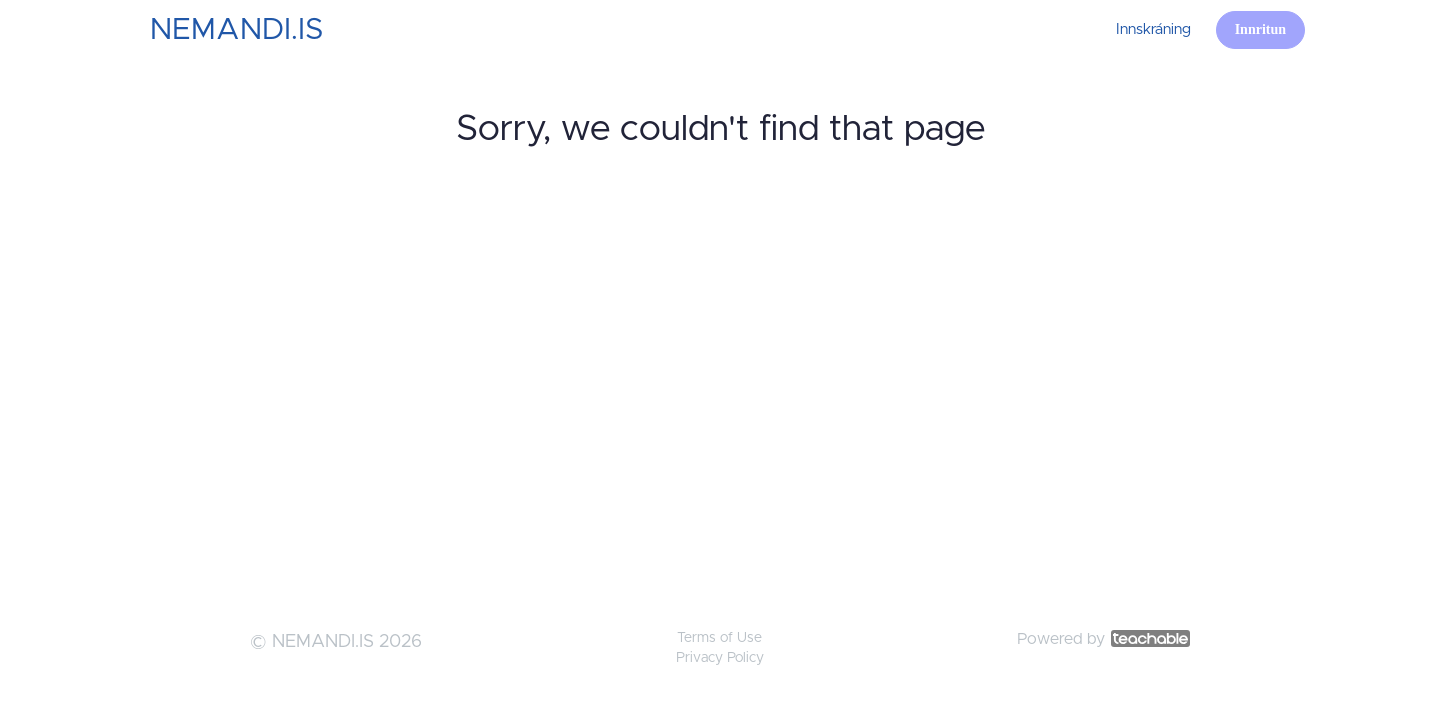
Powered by (1103, 639)
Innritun (1260, 29)
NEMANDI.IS (236, 30)
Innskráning (1153, 29)
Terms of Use (719, 638)
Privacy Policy (720, 658)
